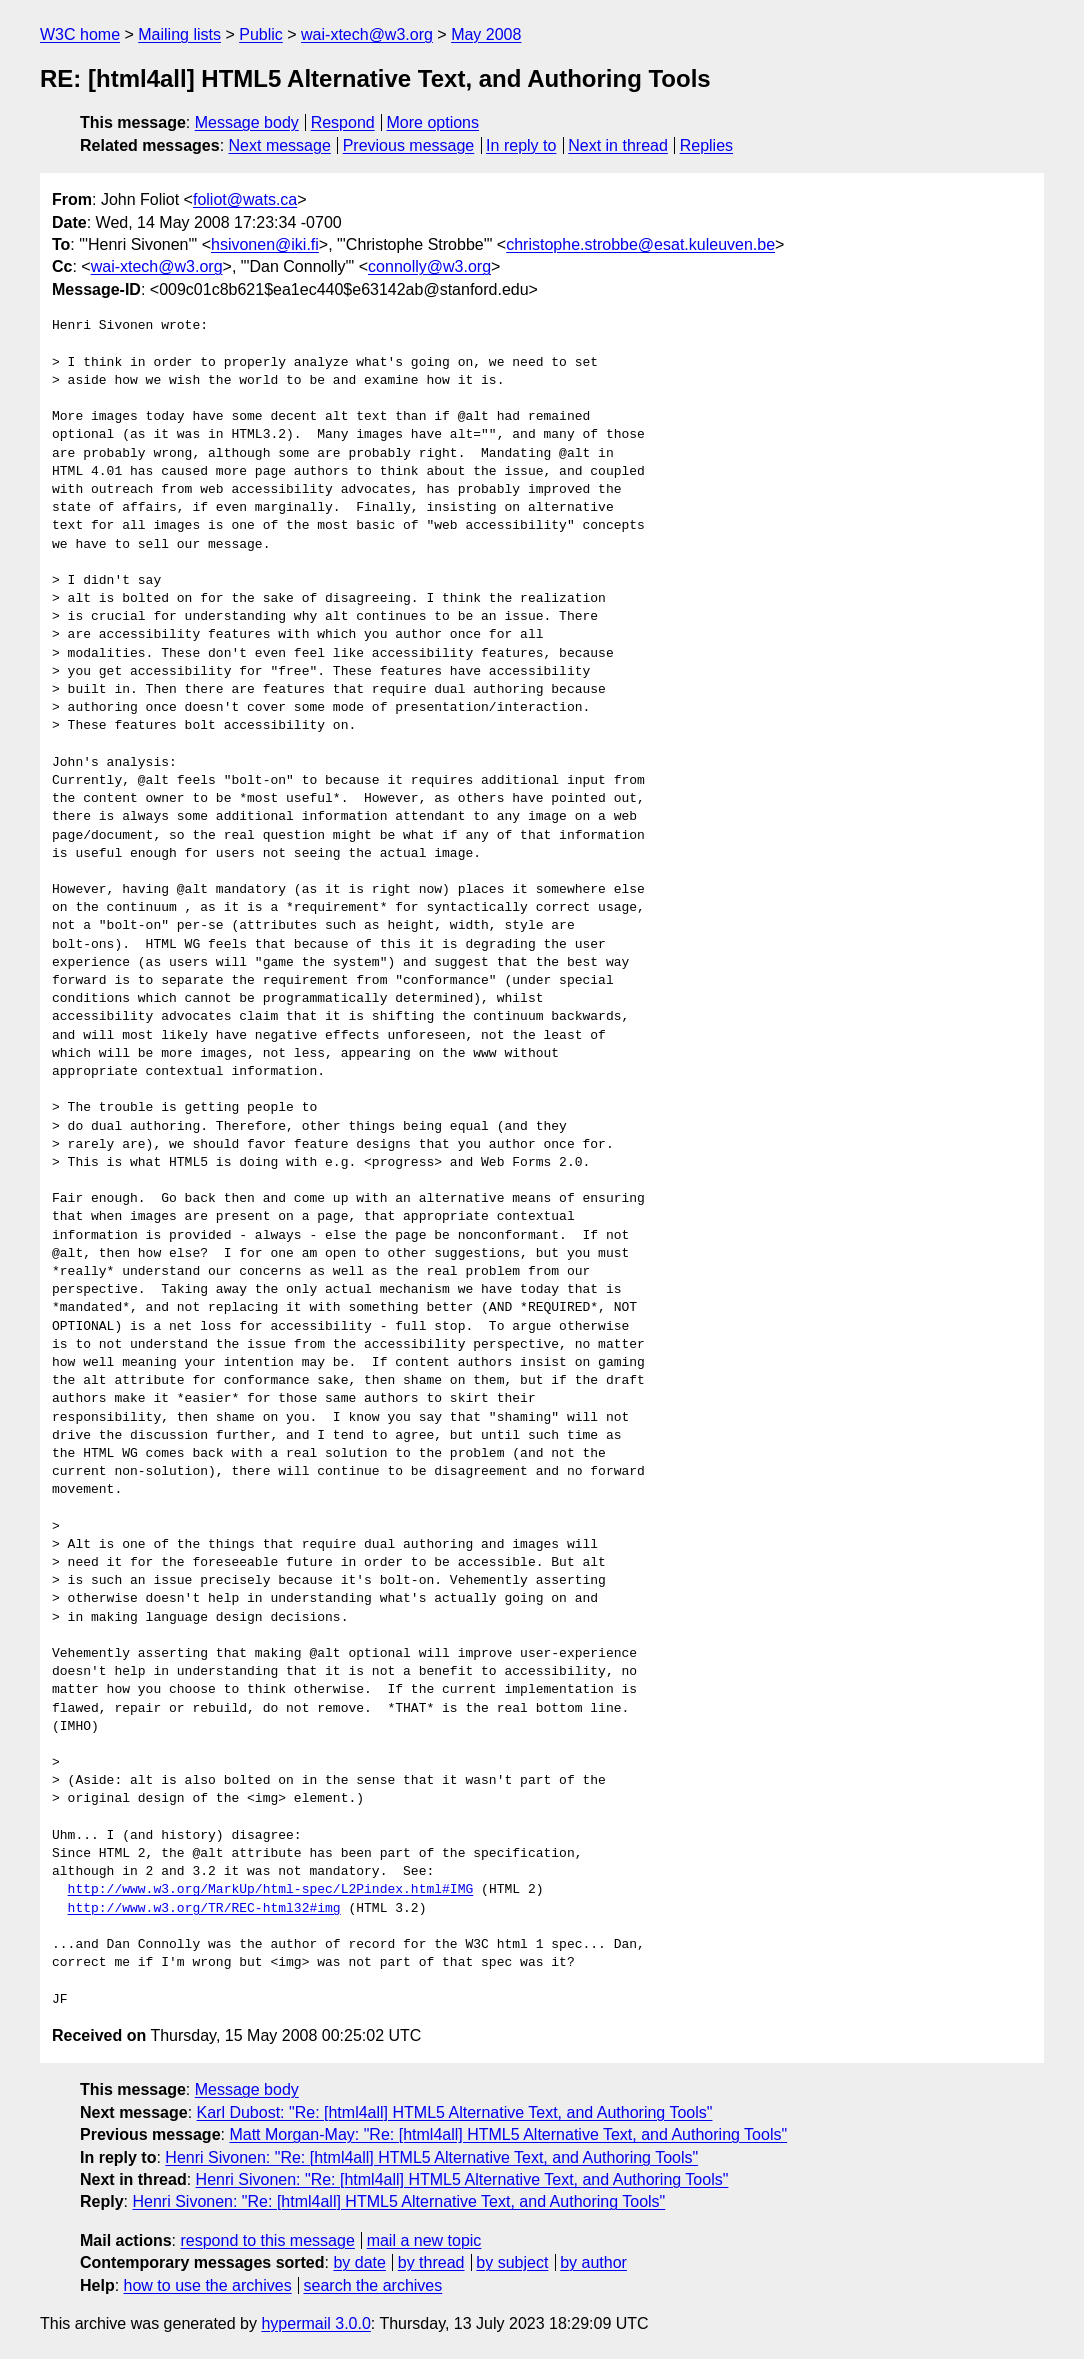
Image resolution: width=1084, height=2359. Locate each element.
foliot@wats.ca (245, 199)
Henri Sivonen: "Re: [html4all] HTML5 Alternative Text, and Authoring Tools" (431, 2157)
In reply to (521, 145)
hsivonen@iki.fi (265, 244)
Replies (706, 145)
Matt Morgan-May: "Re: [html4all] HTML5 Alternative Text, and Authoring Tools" (508, 2134)
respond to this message (267, 2240)
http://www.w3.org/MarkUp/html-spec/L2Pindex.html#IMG (271, 1890)
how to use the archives (208, 2285)
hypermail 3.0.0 (315, 2323)
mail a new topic (424, 2240)
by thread (431, 2262)
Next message (280, 145)
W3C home (80, 34)
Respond (343, 122)
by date (359, 2262)
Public (261, 34)
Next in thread (618, 145)
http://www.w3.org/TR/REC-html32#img (204, 1909)
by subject (512, 2262)
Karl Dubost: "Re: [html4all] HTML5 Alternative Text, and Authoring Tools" (455, 2112)
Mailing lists (179, 34)
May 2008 (486, 34)
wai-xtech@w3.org (367, 34)
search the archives (373, 2285)
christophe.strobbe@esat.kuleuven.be (640, 244)
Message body (247, 122)
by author (593, 2262)
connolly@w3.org (429, 266)
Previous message (409, 145)
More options (433, 122)
